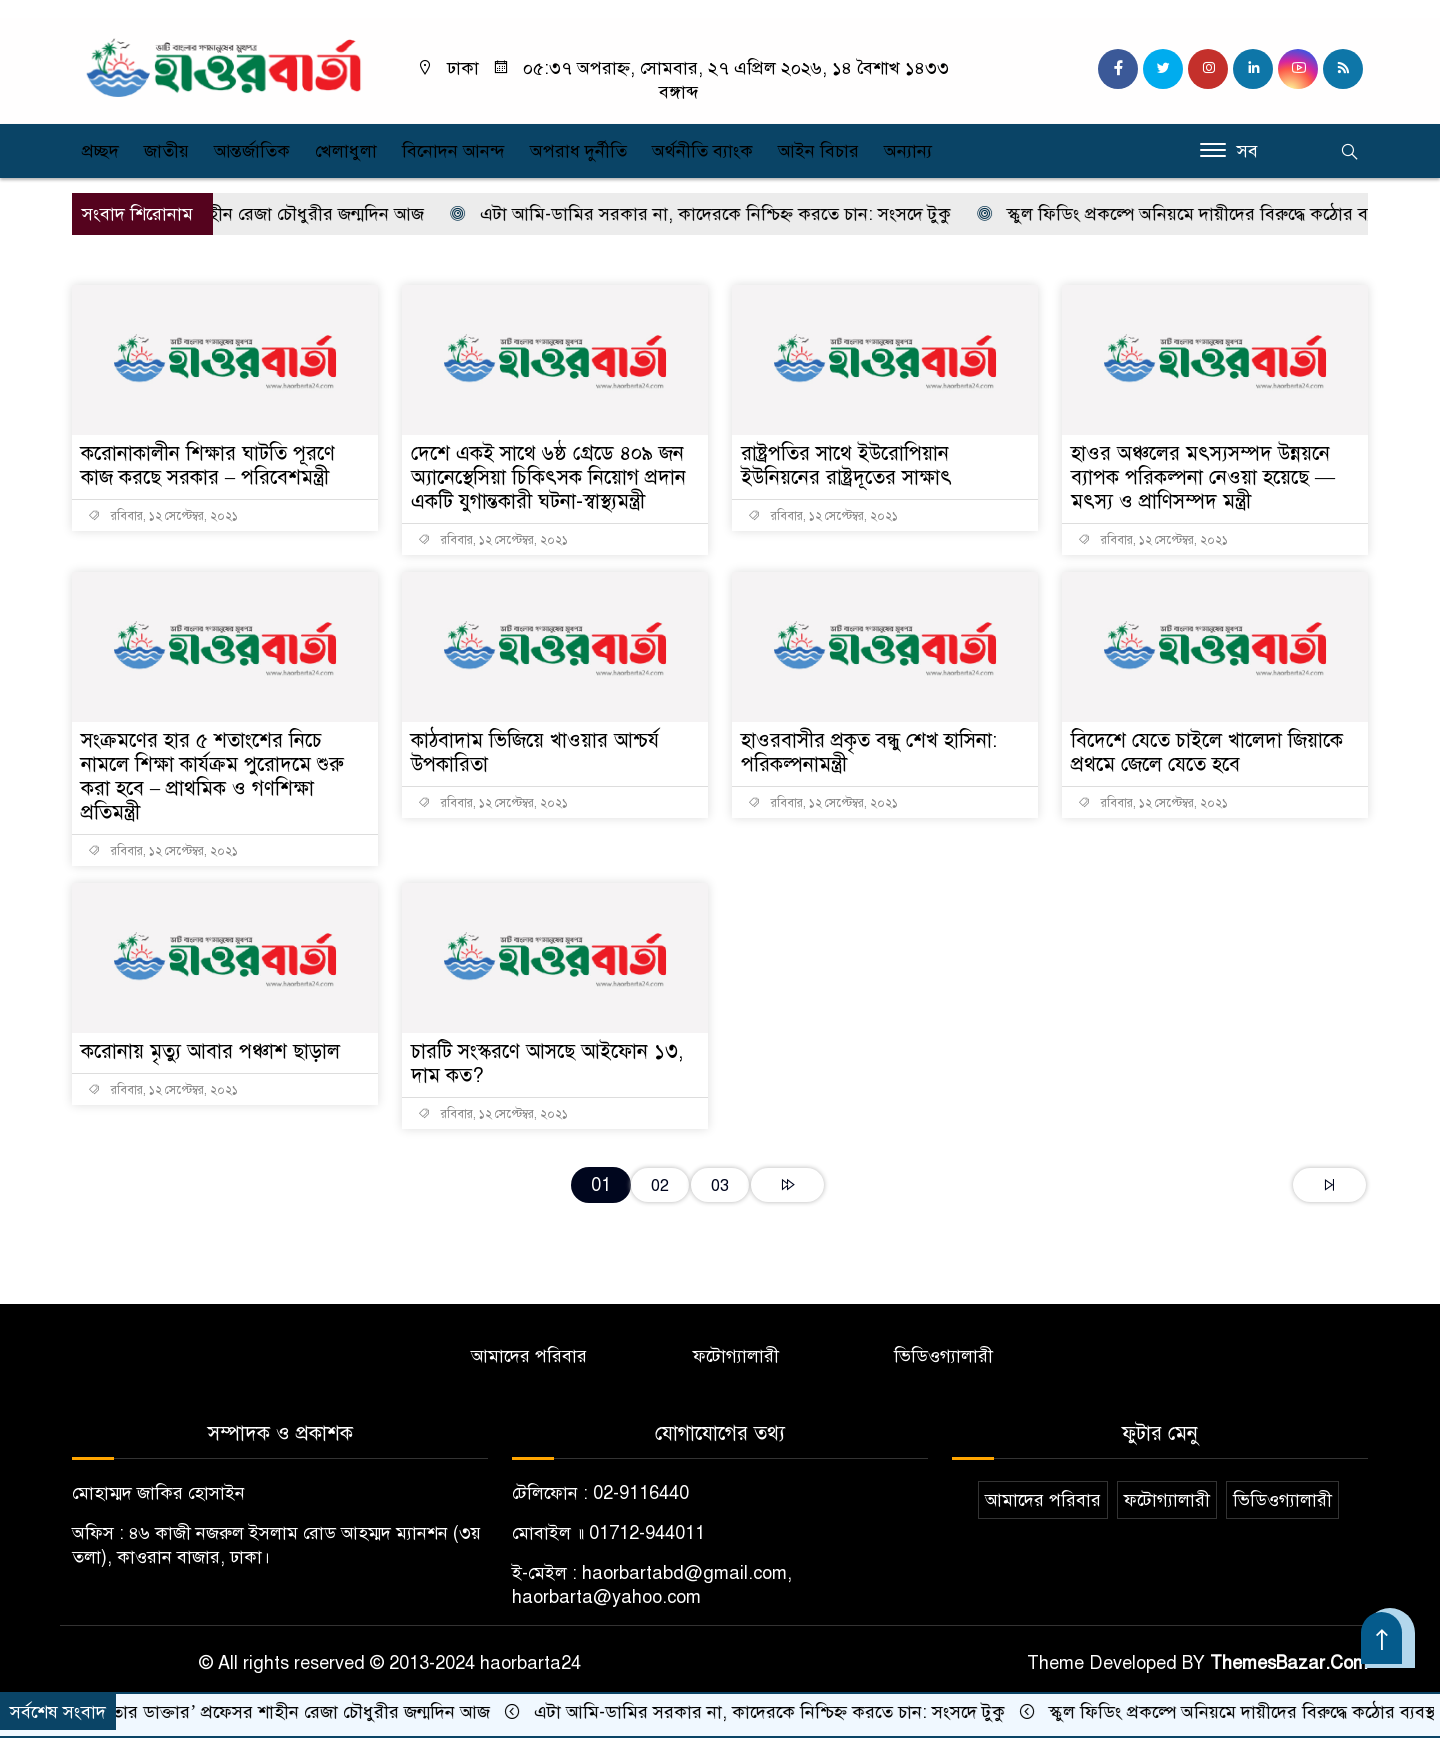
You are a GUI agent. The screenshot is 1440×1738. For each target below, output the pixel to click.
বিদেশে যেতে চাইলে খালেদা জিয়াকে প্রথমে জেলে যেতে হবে (1207, 752)
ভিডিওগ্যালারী (943, 1356)
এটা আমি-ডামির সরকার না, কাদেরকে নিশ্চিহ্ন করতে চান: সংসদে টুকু (723, 214)
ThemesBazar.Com (1289, 1663)
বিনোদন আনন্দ (453, 151)
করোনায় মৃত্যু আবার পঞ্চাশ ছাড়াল (210, 1051)
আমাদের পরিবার (529, 1356)
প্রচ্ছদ (100, 151)
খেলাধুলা (346, 151)
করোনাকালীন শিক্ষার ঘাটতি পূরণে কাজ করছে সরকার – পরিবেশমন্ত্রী (208, 465)
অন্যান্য (908, 151)
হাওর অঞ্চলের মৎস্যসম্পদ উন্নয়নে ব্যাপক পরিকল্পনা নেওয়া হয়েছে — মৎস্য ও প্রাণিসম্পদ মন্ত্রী (1203, 477)
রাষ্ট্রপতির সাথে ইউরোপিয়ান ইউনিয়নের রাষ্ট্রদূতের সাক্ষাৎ (846, 465)
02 (660, 1185)
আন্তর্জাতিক (252, 151)
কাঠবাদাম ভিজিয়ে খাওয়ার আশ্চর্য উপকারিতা (535, 752)
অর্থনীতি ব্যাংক (702, 151)
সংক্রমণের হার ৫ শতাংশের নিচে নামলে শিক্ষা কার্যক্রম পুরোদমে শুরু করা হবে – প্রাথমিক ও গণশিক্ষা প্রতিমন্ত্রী (212, 776)
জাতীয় (166, 151)
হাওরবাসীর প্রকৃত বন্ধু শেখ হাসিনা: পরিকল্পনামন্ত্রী (869, 752)
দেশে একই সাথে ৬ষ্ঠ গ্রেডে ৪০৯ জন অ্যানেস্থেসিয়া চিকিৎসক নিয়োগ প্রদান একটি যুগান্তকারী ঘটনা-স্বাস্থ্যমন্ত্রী (548, 477)
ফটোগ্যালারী (736, 1356)
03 (720, 1185)
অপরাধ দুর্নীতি (578, 151)
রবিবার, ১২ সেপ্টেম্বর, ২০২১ (163, 516)
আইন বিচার (818, 151)
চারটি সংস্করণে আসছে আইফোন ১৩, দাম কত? (547, 1063)
